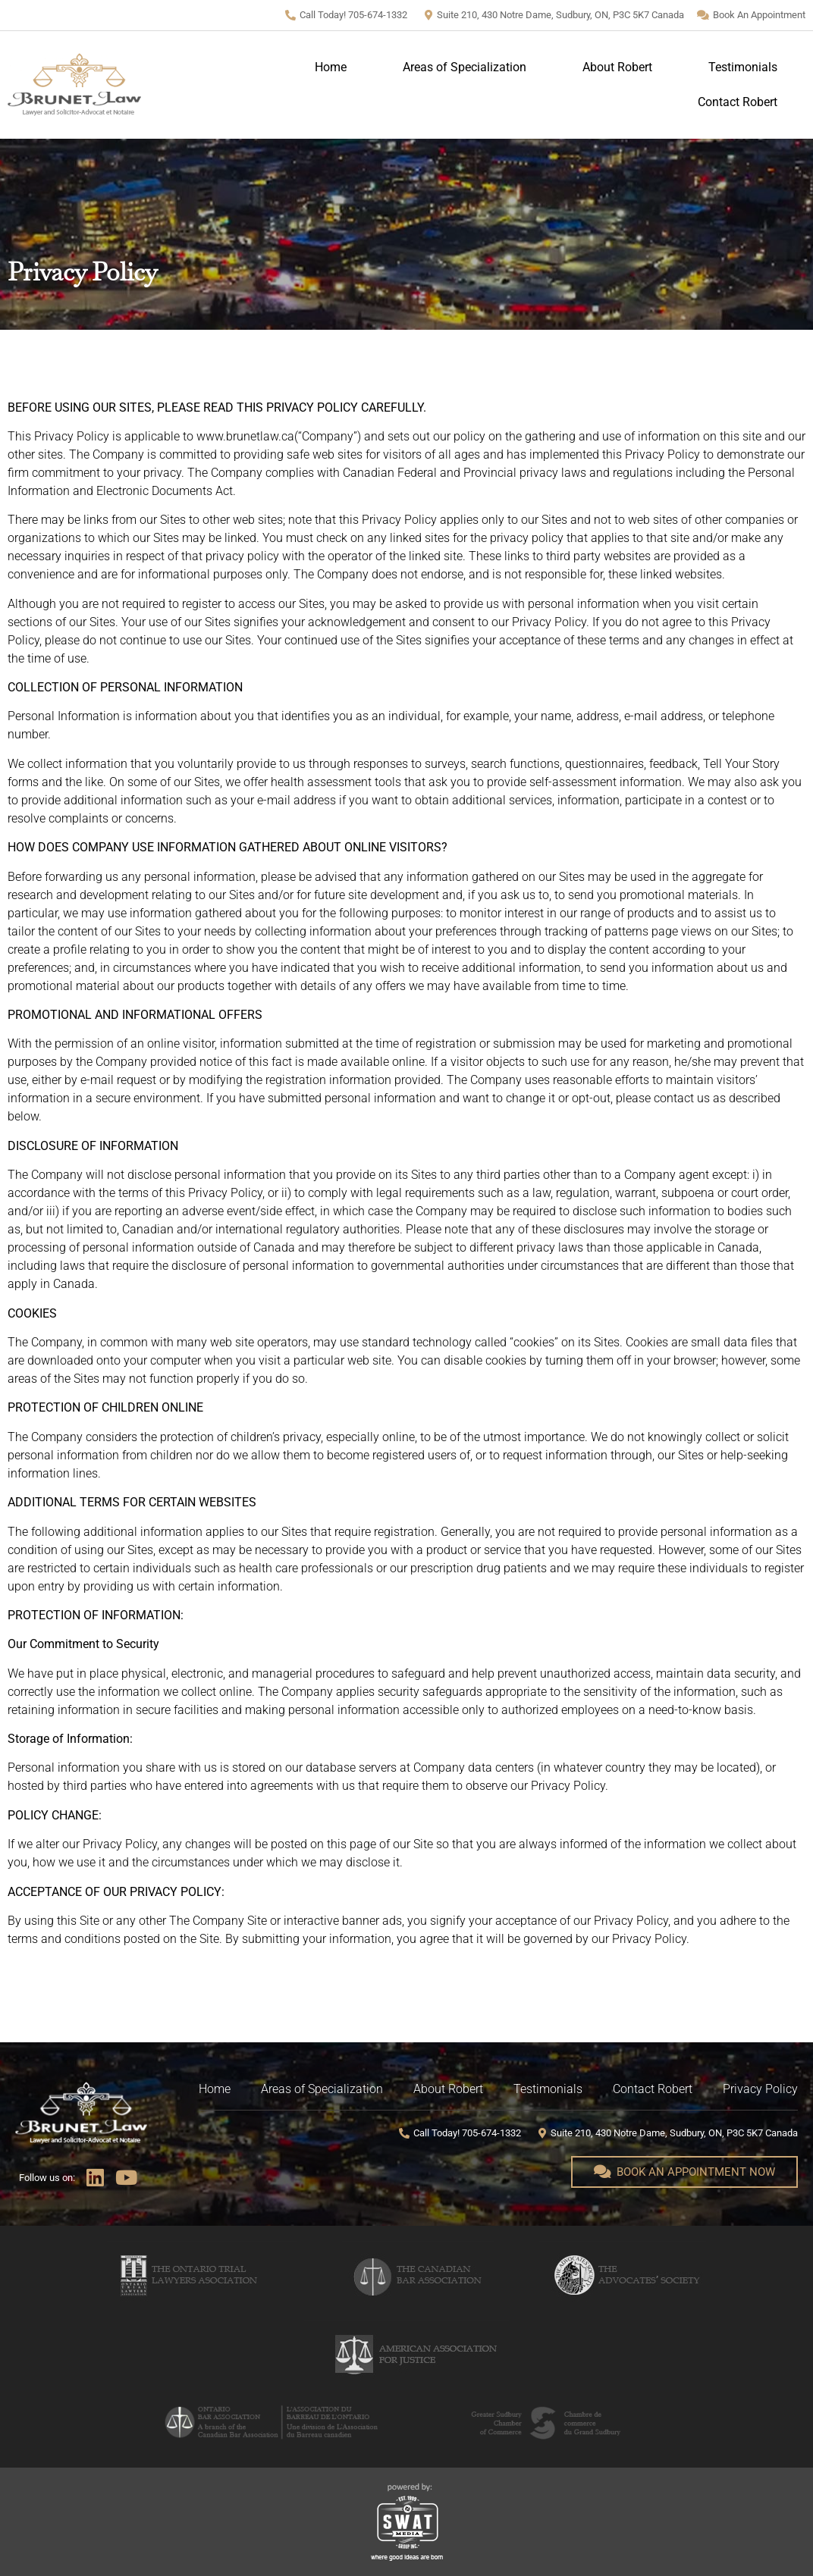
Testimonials (742, 67)
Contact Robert (737, 102)
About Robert (617, 67)
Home (331, 67)
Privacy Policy (760, 2089)
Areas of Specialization (464, 67)
